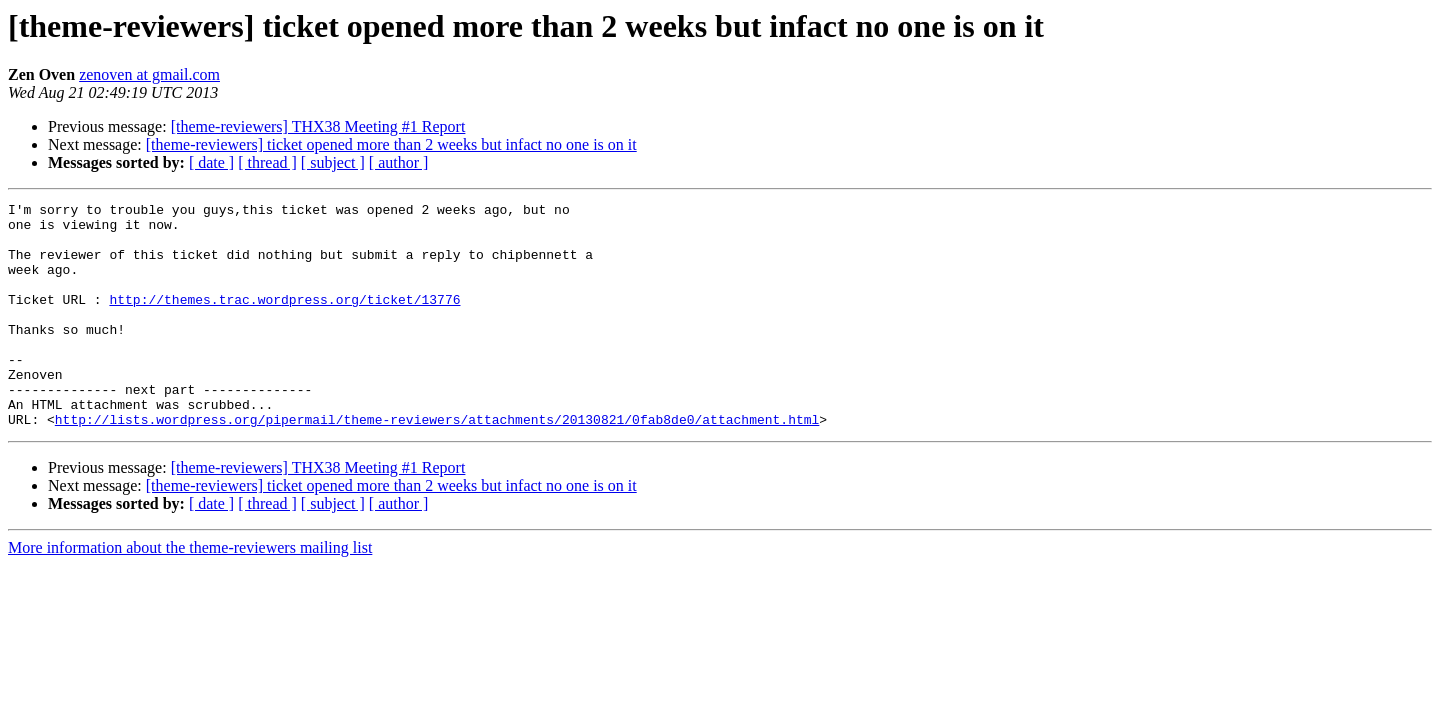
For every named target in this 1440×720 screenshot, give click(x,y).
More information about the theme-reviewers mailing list (190, 592)
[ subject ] (333, 162)
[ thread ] (267, 162)
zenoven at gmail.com (149, 74)
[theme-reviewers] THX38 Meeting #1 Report (318, 126)
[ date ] (211, 162)
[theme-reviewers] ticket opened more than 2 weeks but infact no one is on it (391, 144)
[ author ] (399, 162)
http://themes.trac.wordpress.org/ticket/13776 (284, 320)
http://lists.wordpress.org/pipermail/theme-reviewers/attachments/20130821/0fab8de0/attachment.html (437, 464)
